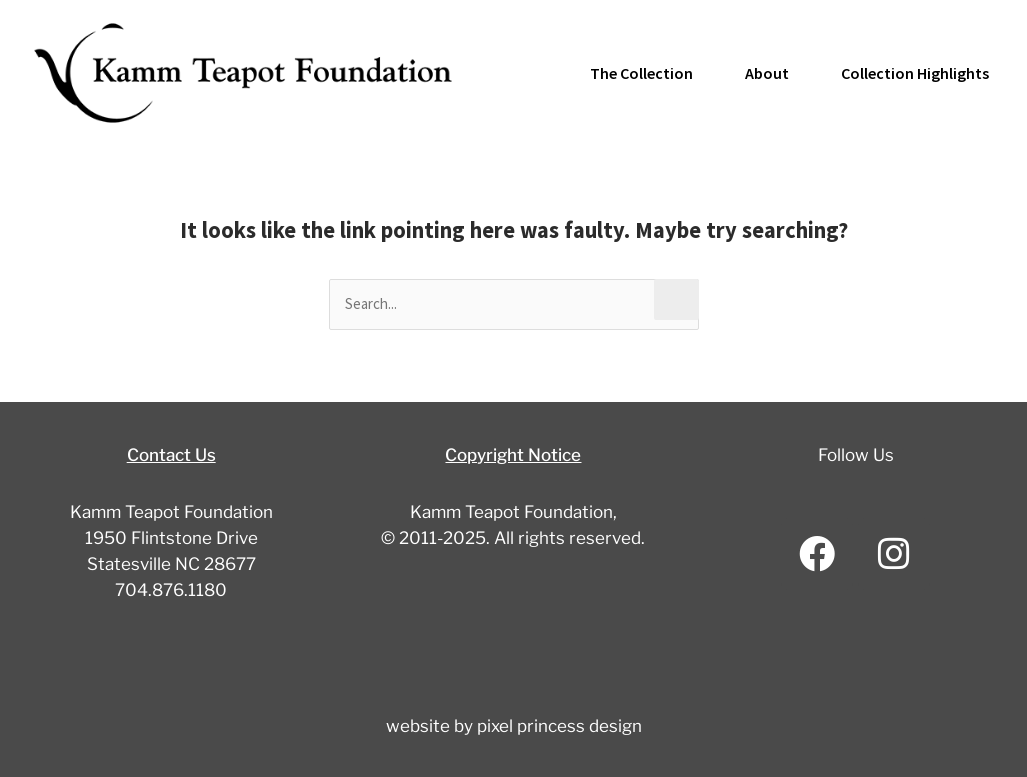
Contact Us (171, 455)
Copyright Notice (513, 455)
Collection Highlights (915, 73)
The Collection (641, 73)
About (767, 73)
